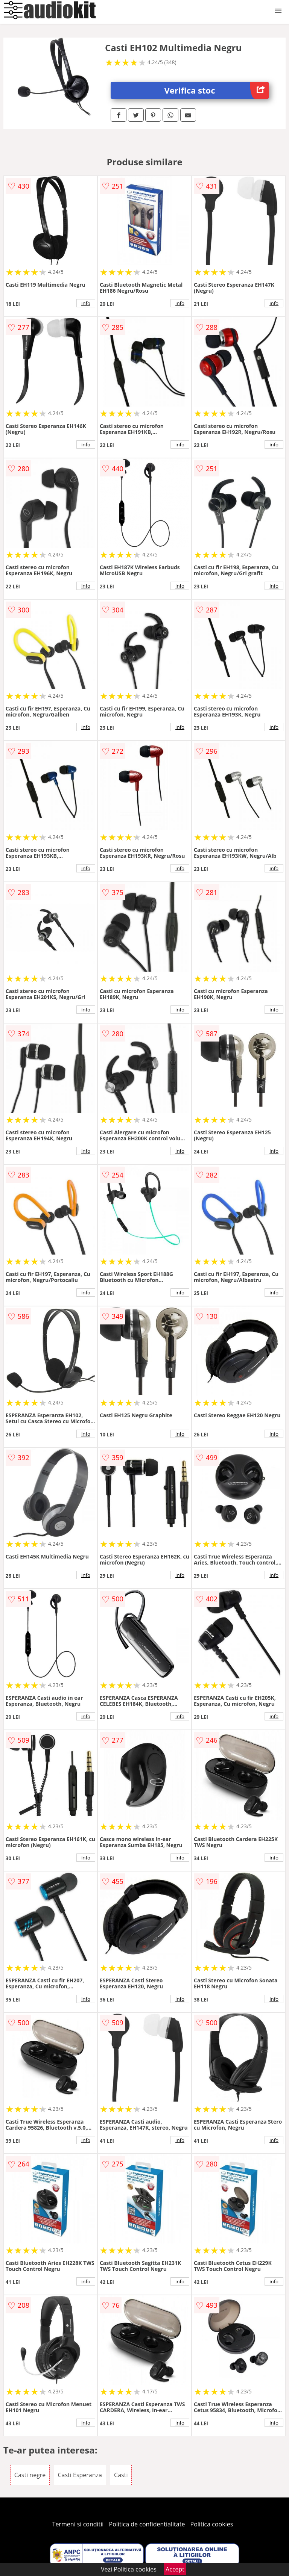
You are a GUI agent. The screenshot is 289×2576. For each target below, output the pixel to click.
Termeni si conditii (78, 2524)
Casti (121, 2475)
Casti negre (30, 2475)
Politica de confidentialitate (147, 2524)
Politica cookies (211, 2524)
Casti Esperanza (80, 2475)
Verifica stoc (216, 90)
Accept (175, 2569)
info (85, 303)
